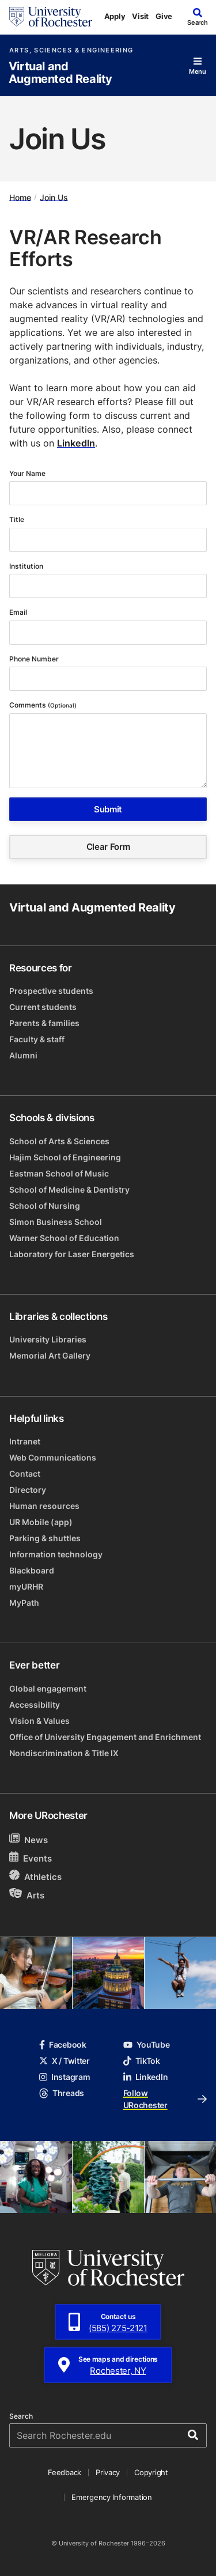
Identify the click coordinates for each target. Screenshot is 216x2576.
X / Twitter (64, 2060)
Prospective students (51, 990)
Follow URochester (165, 2098)
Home (20, 196)
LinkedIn (76, 443)
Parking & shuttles (45, 1538)
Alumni (23, 1055)
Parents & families (44, 1022)
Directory (27, 1489)
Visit (140, 16)
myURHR (26, 1586)
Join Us (54, 196)
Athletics (35, 1876)
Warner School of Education (64, 1237)
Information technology (56, 1554)
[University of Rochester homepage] (50, 17)
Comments (43, 705)
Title (17, 519)
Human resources (44, 1505)
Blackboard (31, 1570)
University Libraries (47, 1339)
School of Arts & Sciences (59, 1141)
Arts (26, 1894)
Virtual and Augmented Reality (60, 72)
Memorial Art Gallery (49, 1355)
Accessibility (34, 1704)
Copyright (151, 2472)
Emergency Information (111, 2497)
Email (19, 612)
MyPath (24, 1602)
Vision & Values (39, 1720)
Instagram (64, 2076)
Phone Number (34, 659)
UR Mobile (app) (41, 1521)
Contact (24, 1473)
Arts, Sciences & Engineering (71, 50)
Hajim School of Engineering (65, 1157)
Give (164, 16)
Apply (115, 16)
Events (30, 1857)
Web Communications (52, 1457)
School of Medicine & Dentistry (69, 1189)
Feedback (64, 2472)
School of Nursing (44, 1205)
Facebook (62, 2044)
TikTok (141, 2060)
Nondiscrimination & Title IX (64, 1752)
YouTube (146, 2044)
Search (21, 2416)
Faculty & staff (37, 1039)
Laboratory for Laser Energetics (71, 1254)
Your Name (28, 473)
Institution (27, 566)
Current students (43, 1006)
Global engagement (47, 1688)
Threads (61, 2092)
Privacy (108, 2472)
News (28, 1839)
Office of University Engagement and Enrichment (105, 1736)
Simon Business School (55, 1221)
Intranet (24, 1441)
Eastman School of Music (59, 1173)
